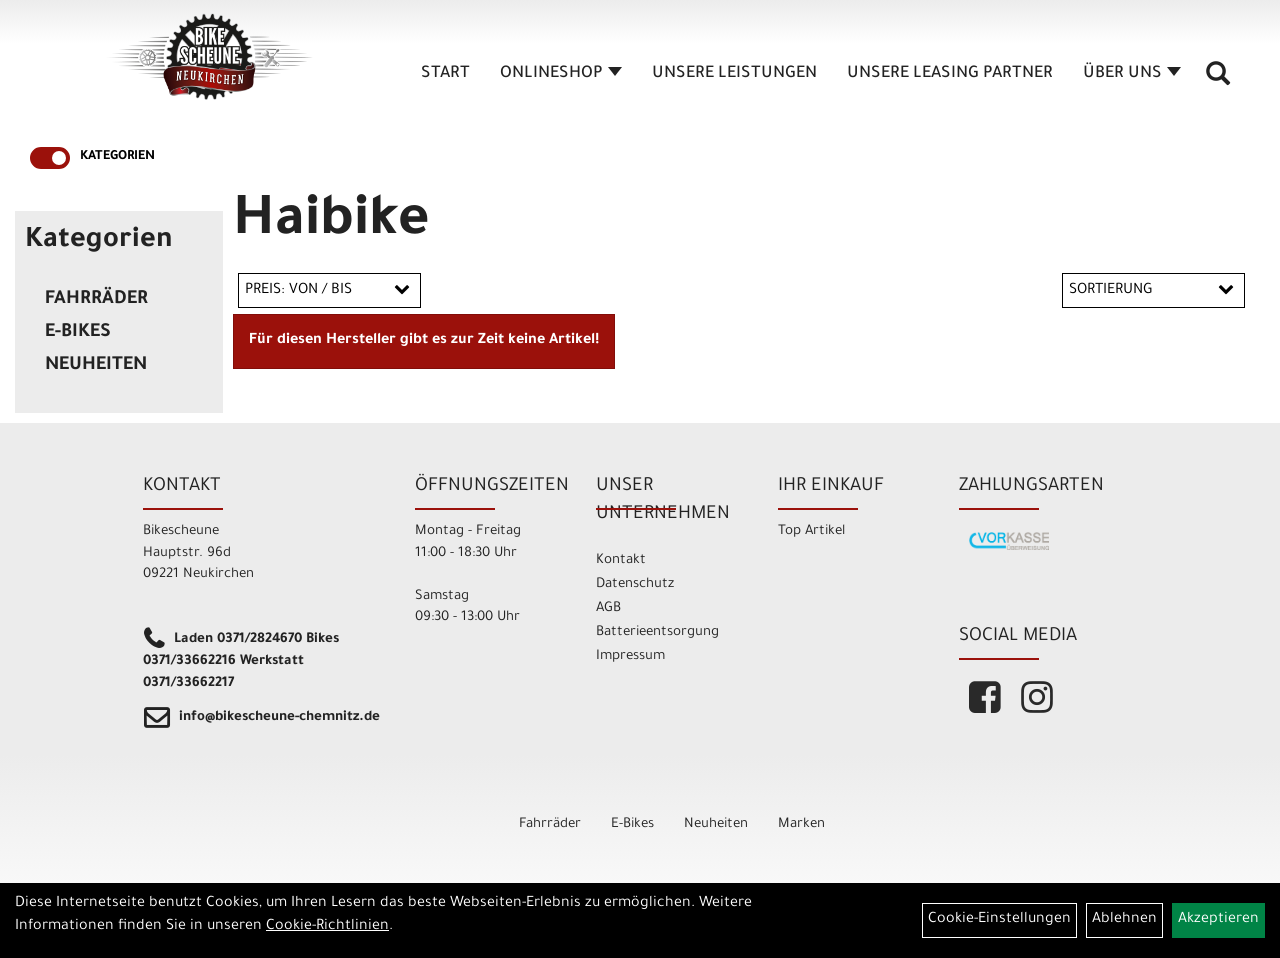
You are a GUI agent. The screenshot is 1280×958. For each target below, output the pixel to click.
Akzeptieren (1218, 920)
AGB (608, 608)
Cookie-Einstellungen (999, 920)
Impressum (630, 656)
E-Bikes (78, 333)
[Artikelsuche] (1218, 81)
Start (445, 74)
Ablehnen (1124, 920)
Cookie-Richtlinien (327, 927)
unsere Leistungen (734, 74)
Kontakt (621, 560)
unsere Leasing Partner (950, 74)
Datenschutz (635, 584)
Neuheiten (96, 366)
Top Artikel (811, 531)
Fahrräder (96, 300)
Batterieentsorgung (657, 632)
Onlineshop (561, 74)
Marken (801, 824)
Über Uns (1132, 74)
